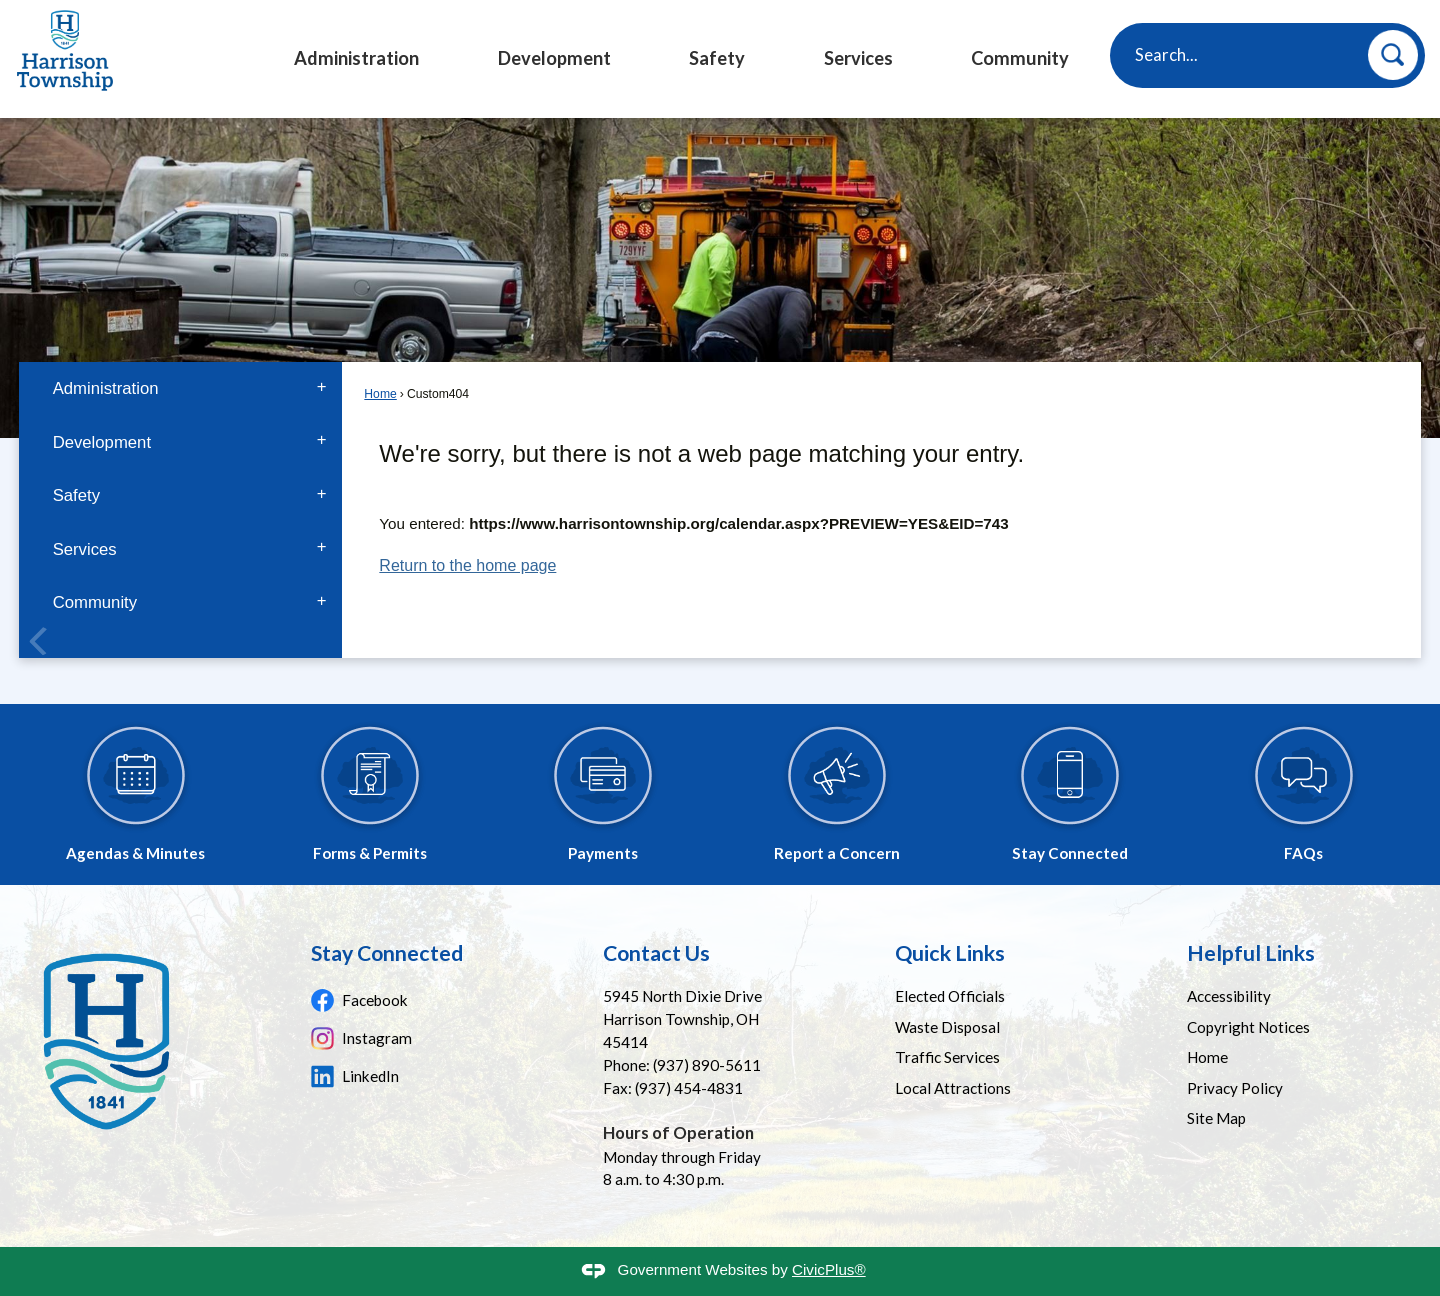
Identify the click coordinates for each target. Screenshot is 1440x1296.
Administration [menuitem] (356, 58)
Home (380, 394)
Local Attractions (953, 1088)
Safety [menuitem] (717, 58)
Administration (106, 388)
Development (102, 442)
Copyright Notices (1248, 1027)
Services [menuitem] (858, 58)
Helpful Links (1251, 953)
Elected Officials (950, 996)
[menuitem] (180, 388)
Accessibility (1229, 996)
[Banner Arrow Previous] (38, 644)
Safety (76, 495)
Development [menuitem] (554, 58)
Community (95, 602)
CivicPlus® (829, 1269)
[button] (1393, 55)
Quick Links (950, 953)
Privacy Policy (1235, 1088)
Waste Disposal (947, 1027)
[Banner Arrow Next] (1402, 644)
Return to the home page (467, 565)
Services (85, 549)
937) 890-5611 (709, 1065)
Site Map (1216, 1118)
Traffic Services (947, 1057)
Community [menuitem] (1020, 58)
